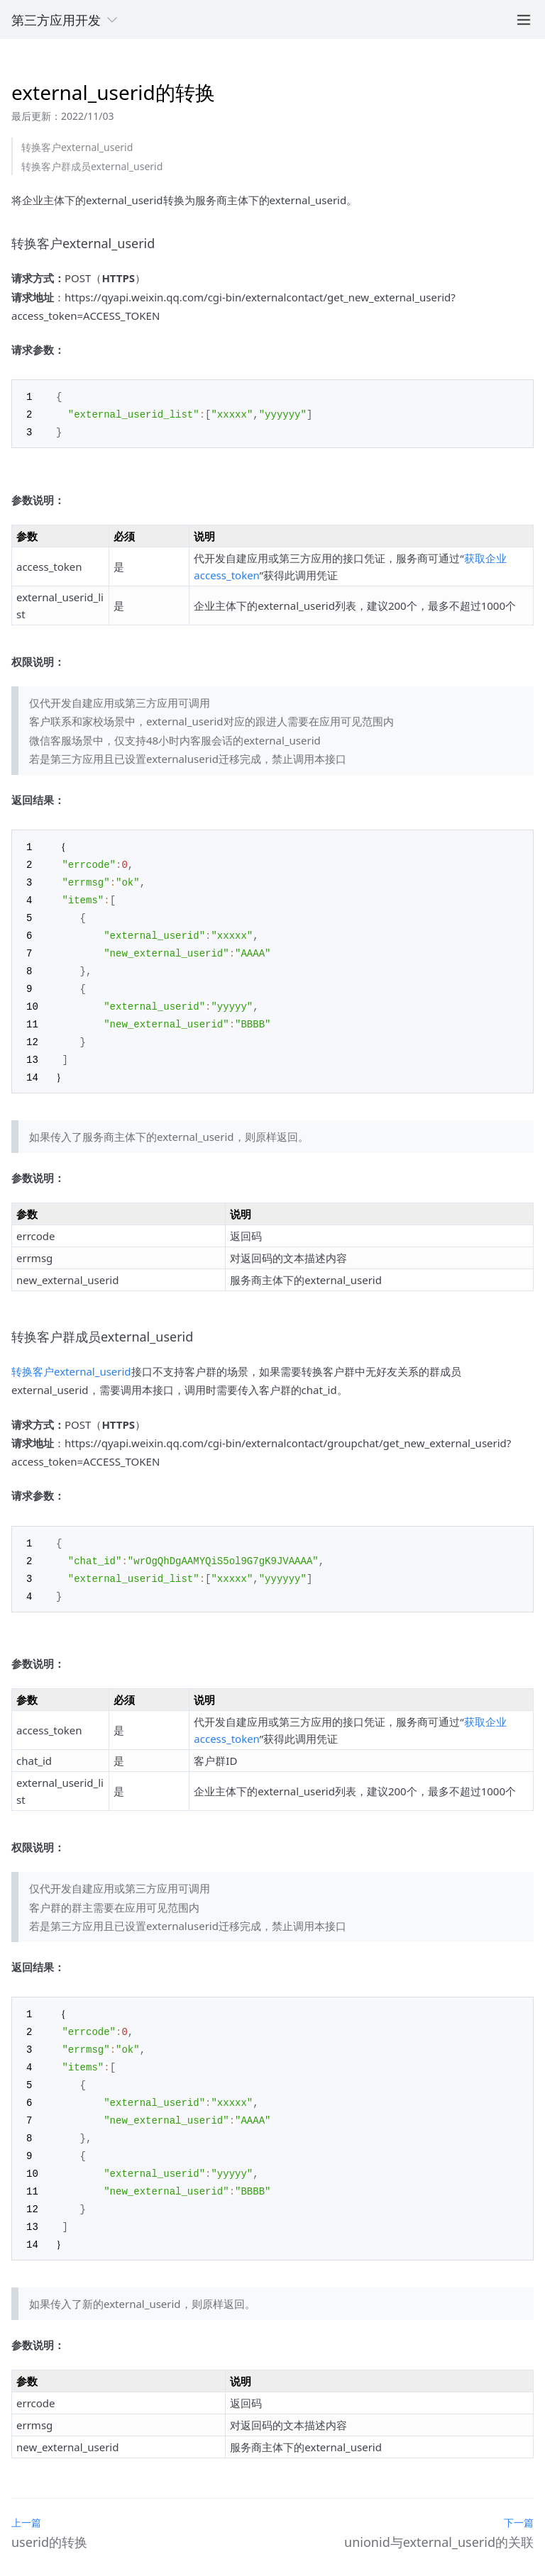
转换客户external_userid (77, 147)
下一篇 (519, 2497)
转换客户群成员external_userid (92, 166)
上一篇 (26, 2497)
